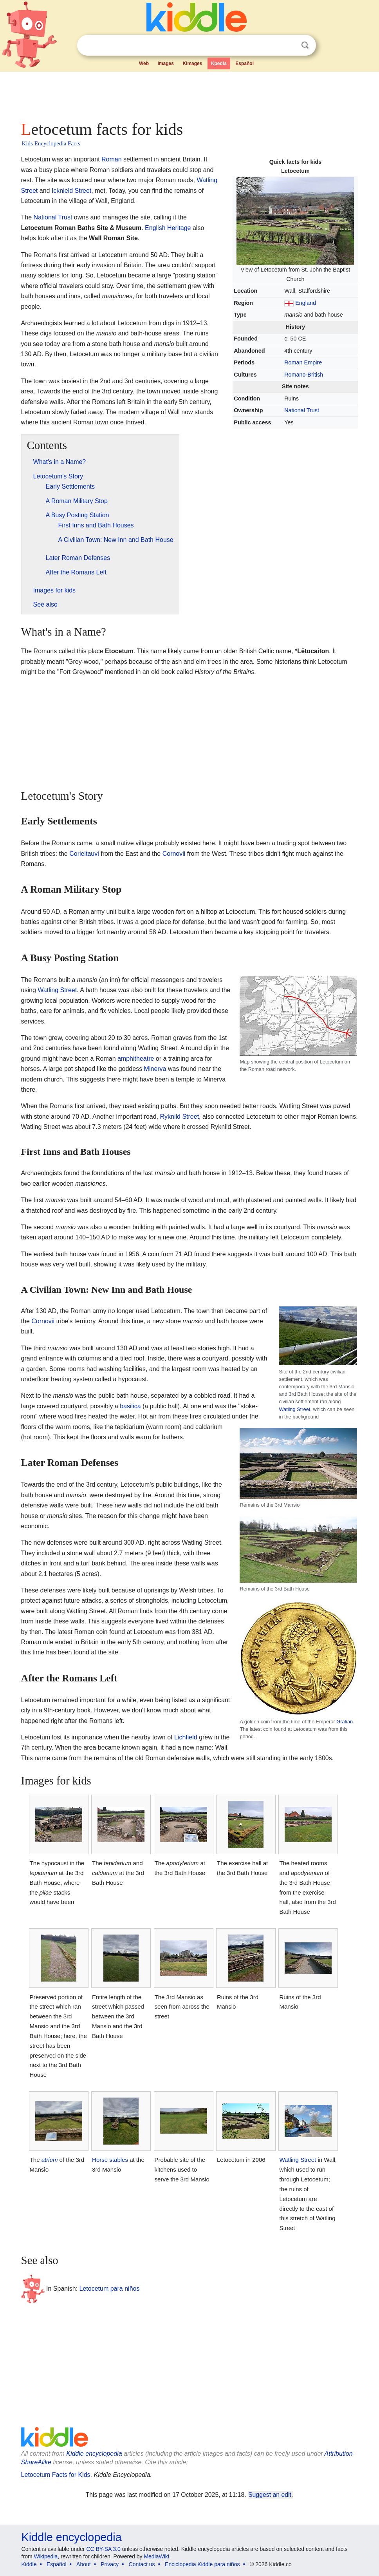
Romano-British (303, 374)
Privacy (110, 2564)
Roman (111, 159)
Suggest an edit (269, 2494)
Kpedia (219, 63)
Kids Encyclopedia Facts (51, 143)
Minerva (155, 1068)
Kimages (192, 63)
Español (244, 63)
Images (166, 63)
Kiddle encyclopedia (94, 2453)
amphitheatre (135, 1058)
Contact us (142, 2564)
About (83, 2564)
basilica (130, 1406)
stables (118, 2159)
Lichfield (185, 1737)
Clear (289, 45)
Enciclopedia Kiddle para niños (202, 2564)
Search (305, 45)
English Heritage (168, 228)
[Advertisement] (189, 94)
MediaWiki (156, 2556)
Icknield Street (71, 190)
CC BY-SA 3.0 (103, 2549)
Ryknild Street (179, 1116)
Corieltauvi (84, 853)
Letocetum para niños (109, 2288)
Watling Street (57, 990)
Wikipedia (46, 2556)
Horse (100, 2159)
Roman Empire (303, 362)
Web (144, 63)
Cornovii (174, 853)
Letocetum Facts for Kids (55, 2474)
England (305, 303)
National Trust (301, 410)
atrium (50, 2159)
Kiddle (29, 2564)
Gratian (344, 1722)
